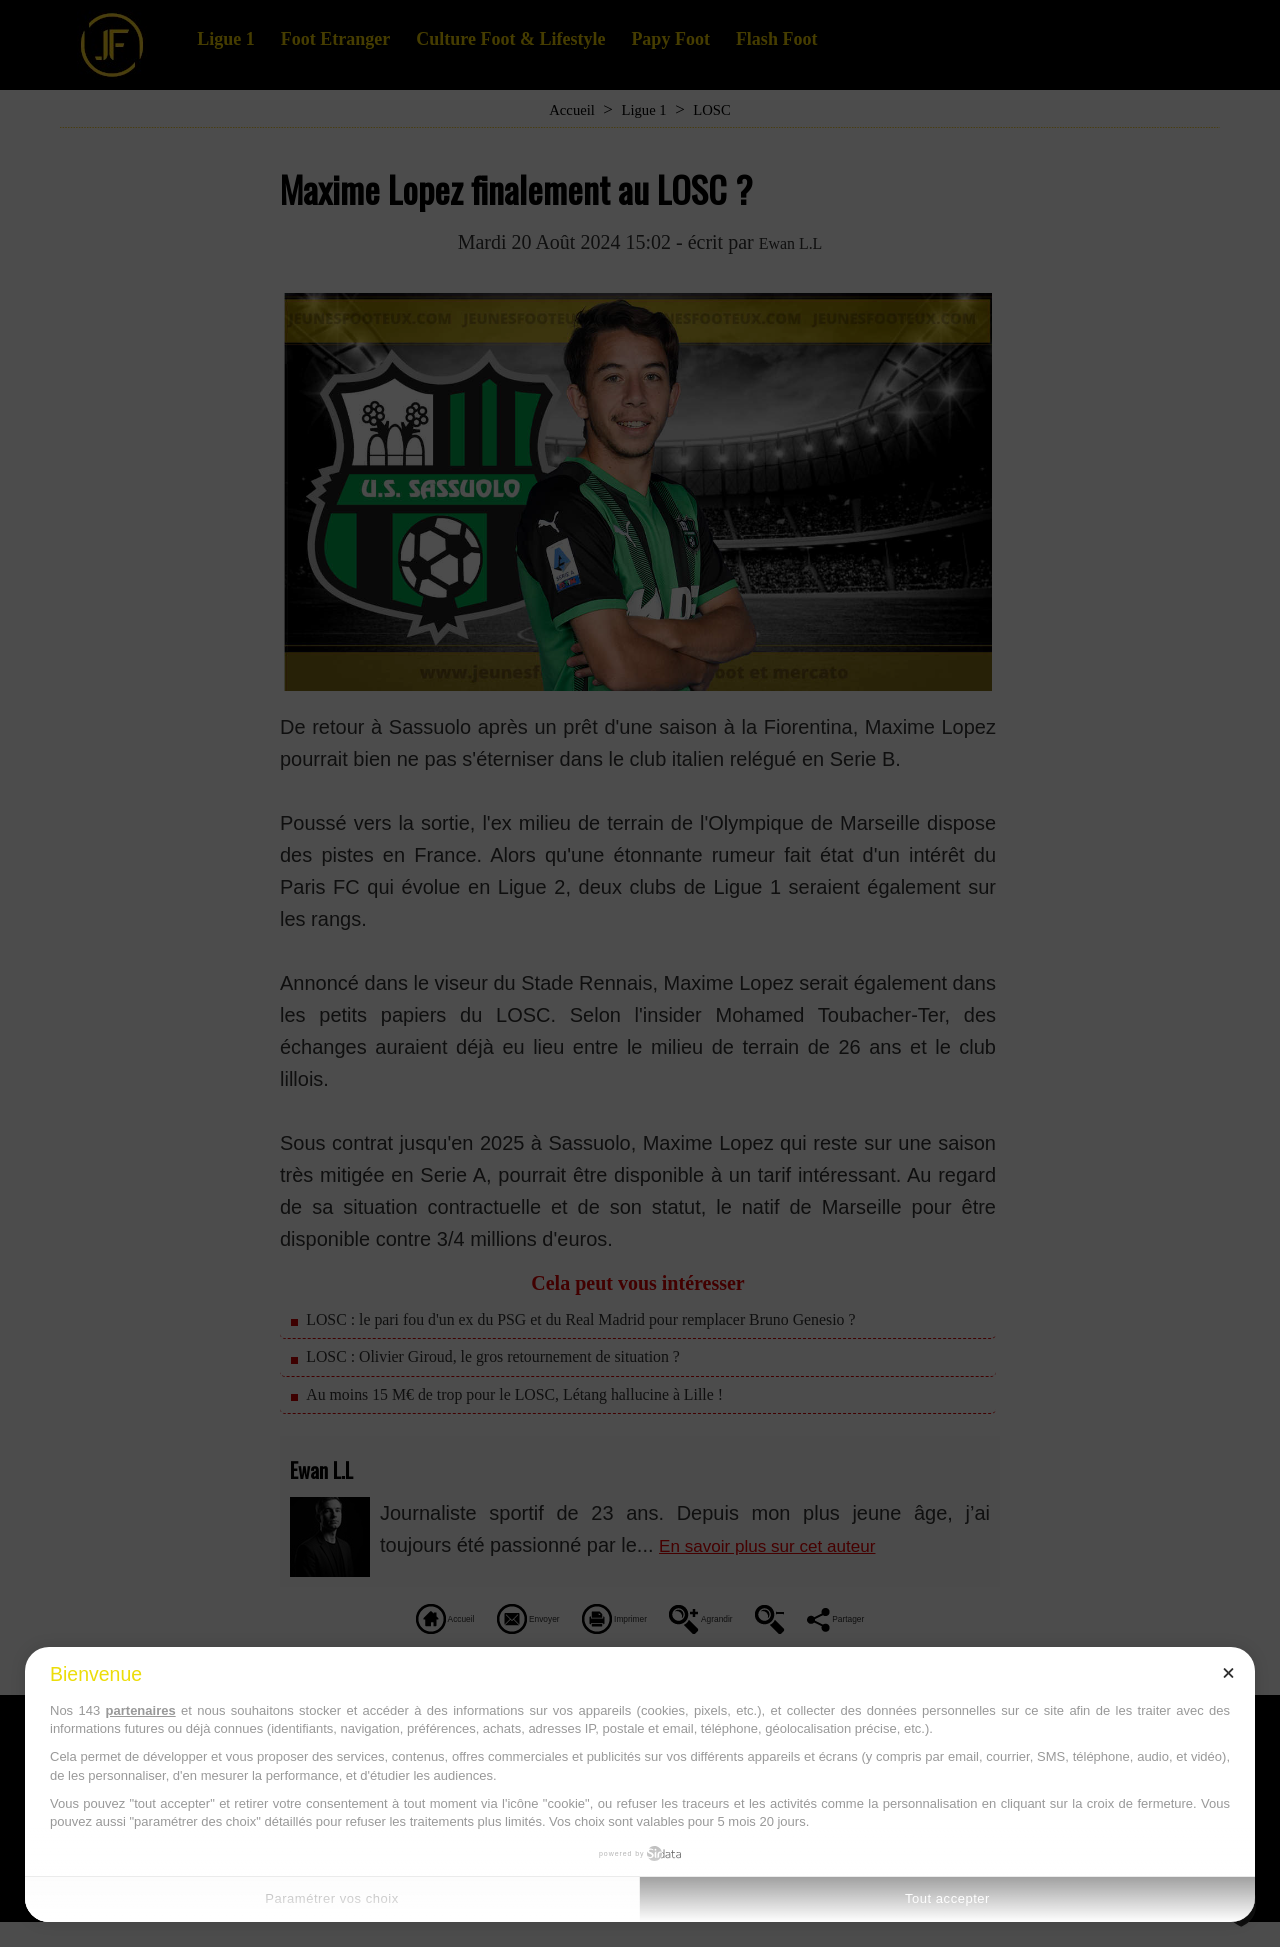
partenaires (141, 1710)
